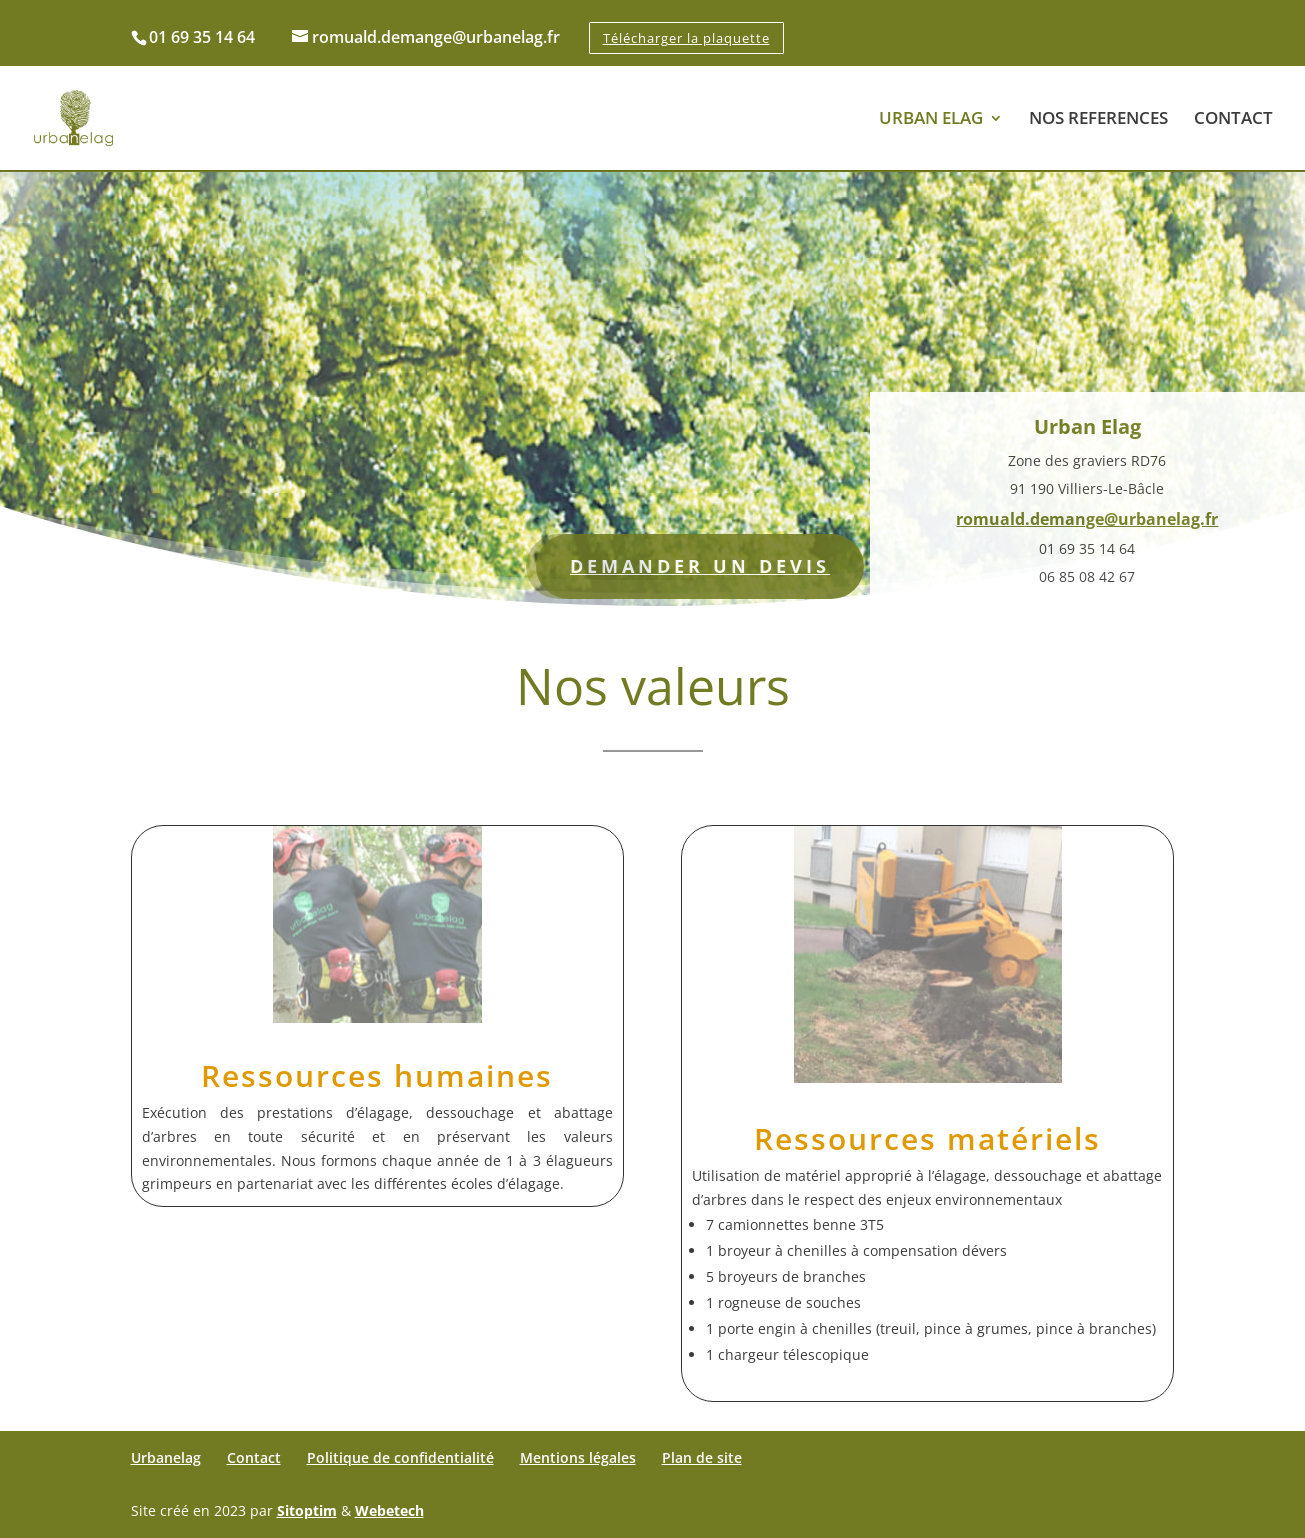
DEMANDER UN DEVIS (682, 575)
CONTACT (1233, 120)
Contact (254, 1457)
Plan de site (702, 1457)
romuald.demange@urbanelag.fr (1087, 528)
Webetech (389, 1510)
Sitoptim (307, 1510)
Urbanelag (166, 1457)
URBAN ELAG (931, 120)
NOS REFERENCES (1098, 120)
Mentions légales (578, 1457)
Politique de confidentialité (400, 1457)
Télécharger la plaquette (686, 38)
